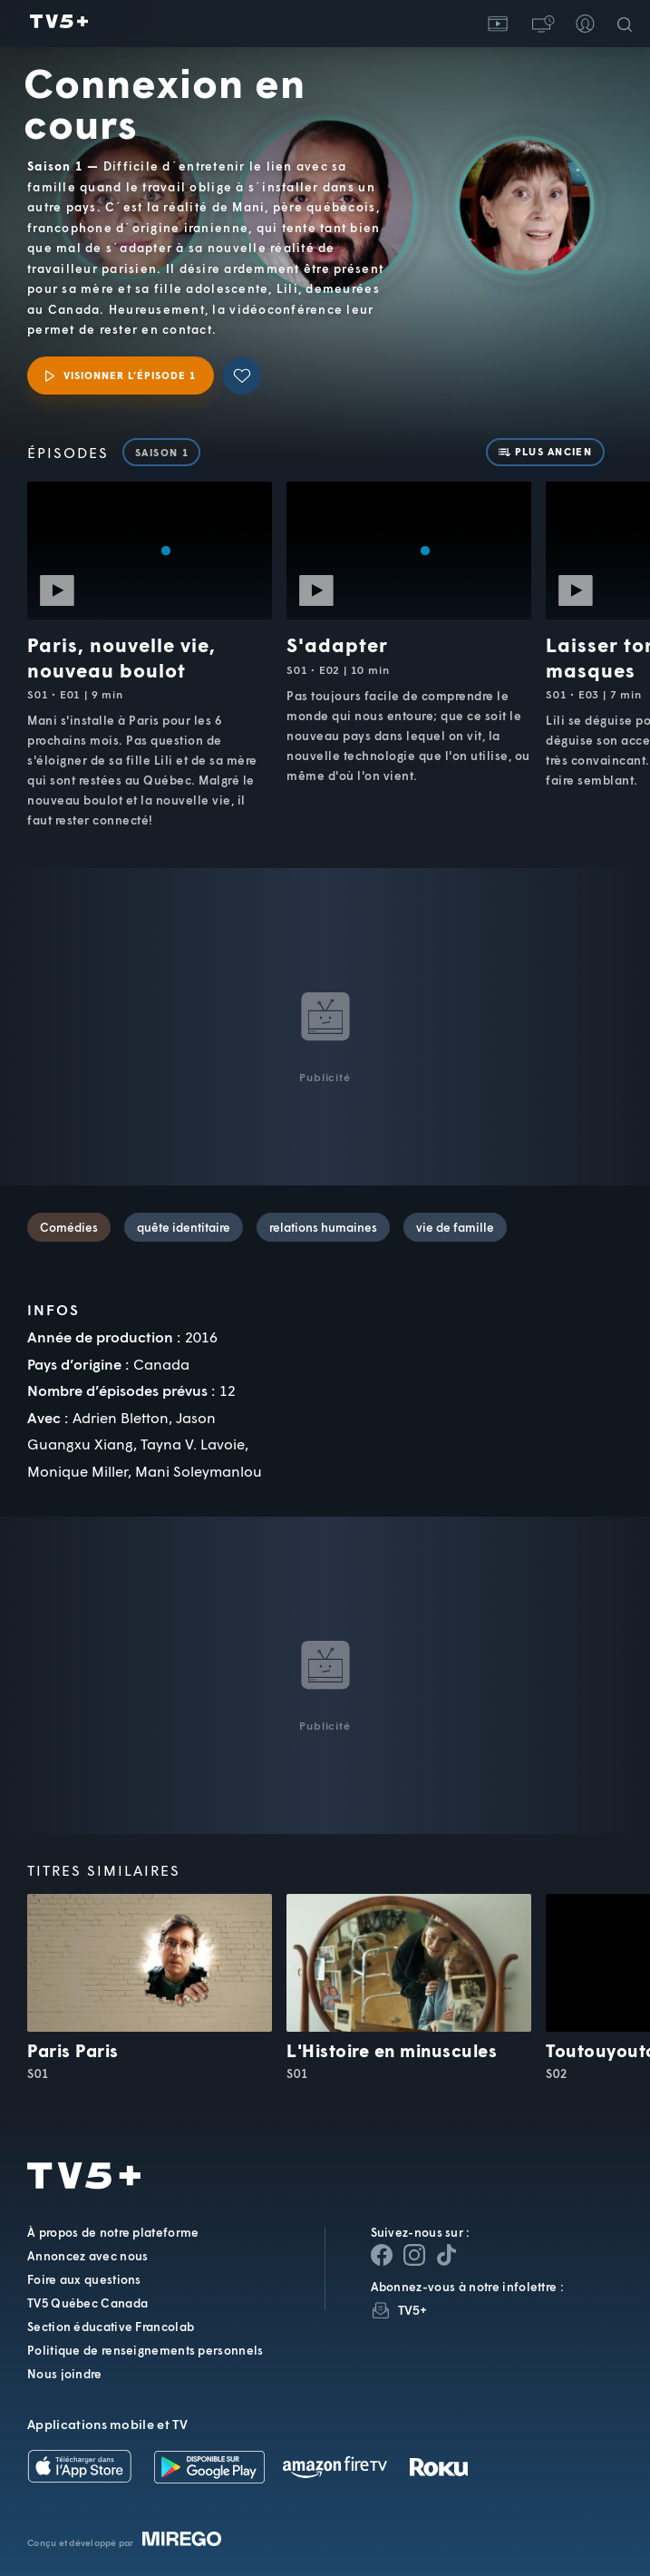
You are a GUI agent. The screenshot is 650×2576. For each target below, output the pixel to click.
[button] (541, 23)
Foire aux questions (84, 2279)
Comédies (69, 1227)
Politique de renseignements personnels (145, 2350)
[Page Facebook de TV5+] (382, 2255)
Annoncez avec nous (87, 2256)
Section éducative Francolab (110, 2326)
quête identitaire (183, 1227)
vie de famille (455, 1227)
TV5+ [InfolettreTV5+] (413, 2309)
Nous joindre (64, 2373)
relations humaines (323, 1227)
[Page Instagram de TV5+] (414, 2255)
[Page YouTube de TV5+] (447, 2255)
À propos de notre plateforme (113, 2232)
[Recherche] (628, 23)
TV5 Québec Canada (87, 2303)
